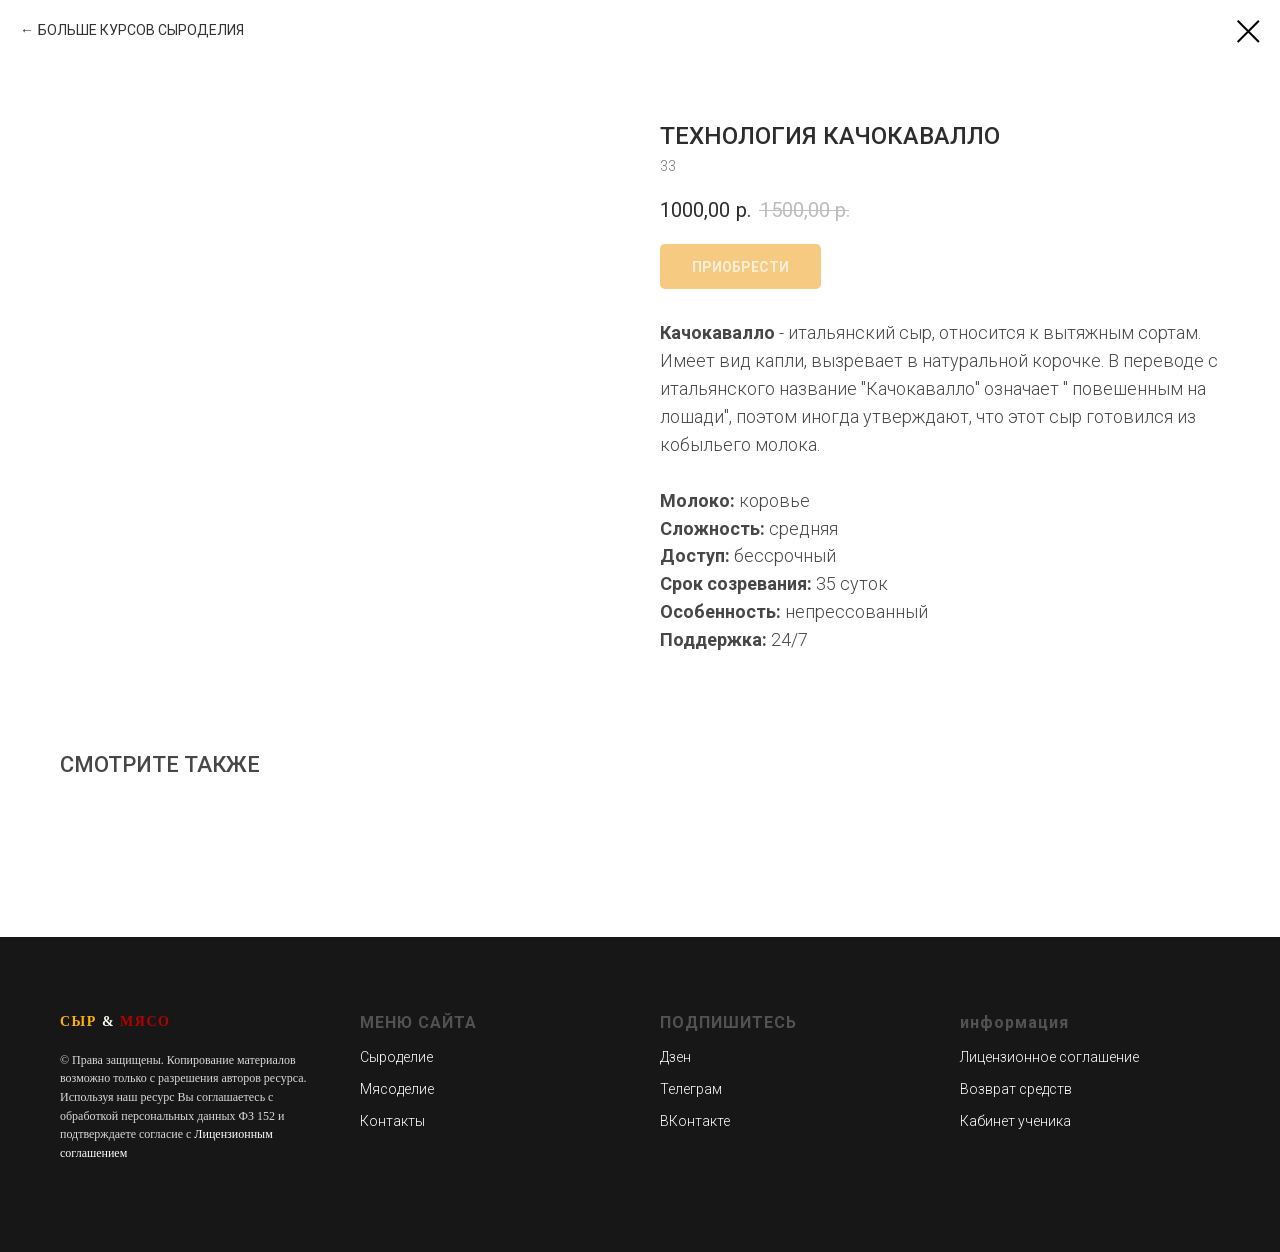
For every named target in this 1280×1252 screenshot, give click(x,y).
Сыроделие (396, 1057)
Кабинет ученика (1015, 1121)
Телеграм (691, 1089)
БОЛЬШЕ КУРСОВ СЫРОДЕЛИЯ (141, 30)
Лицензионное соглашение (1049, 1057)
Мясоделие (397, 1089)
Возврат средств (1016, 1089)
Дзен (675, 1057)
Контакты (392, 1121)
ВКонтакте (695, 1121)
